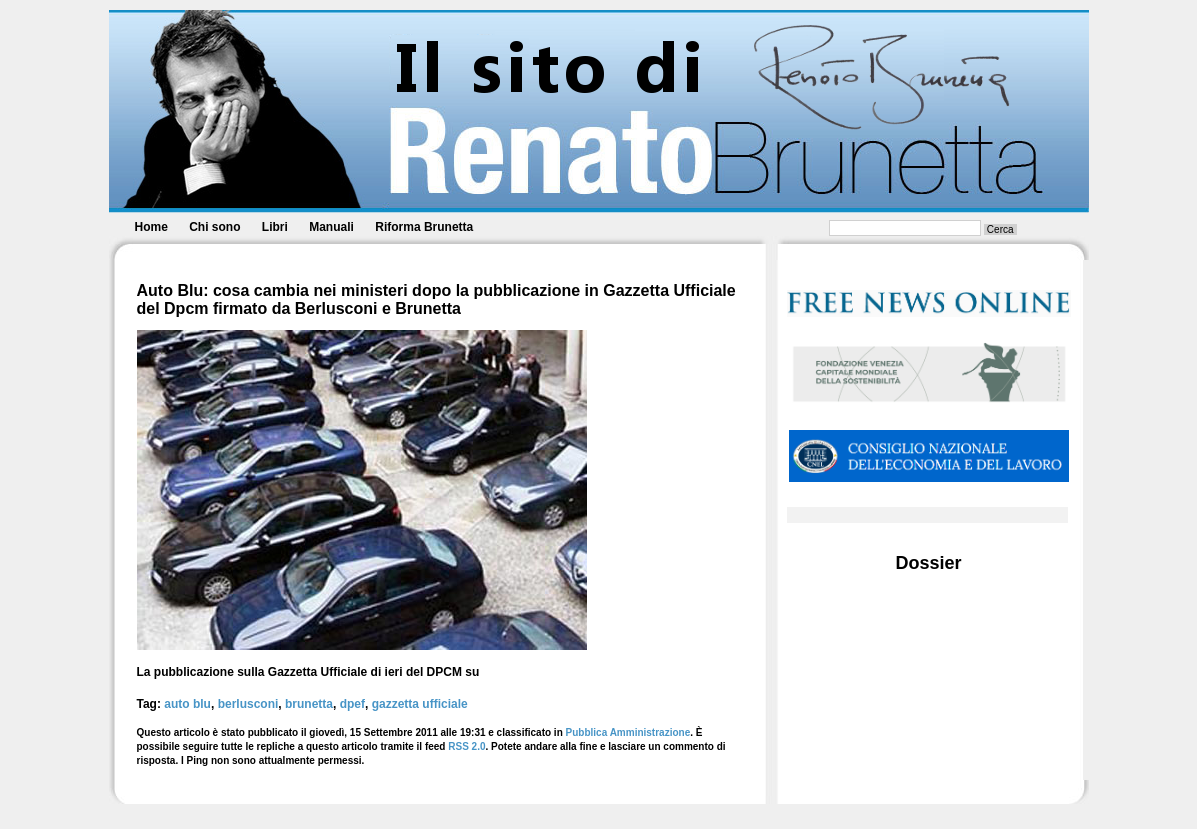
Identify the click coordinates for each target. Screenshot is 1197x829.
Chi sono (214, 227)
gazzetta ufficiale (420, 704)
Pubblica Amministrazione (628, 732)
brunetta (309, 704)
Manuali (331, 227)
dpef (352, 704)
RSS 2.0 (466, 746)
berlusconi (248, 704)
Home (151, 227)
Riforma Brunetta (424, 227)
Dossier (928, 563)
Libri (275, 227)
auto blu (187, 704)
